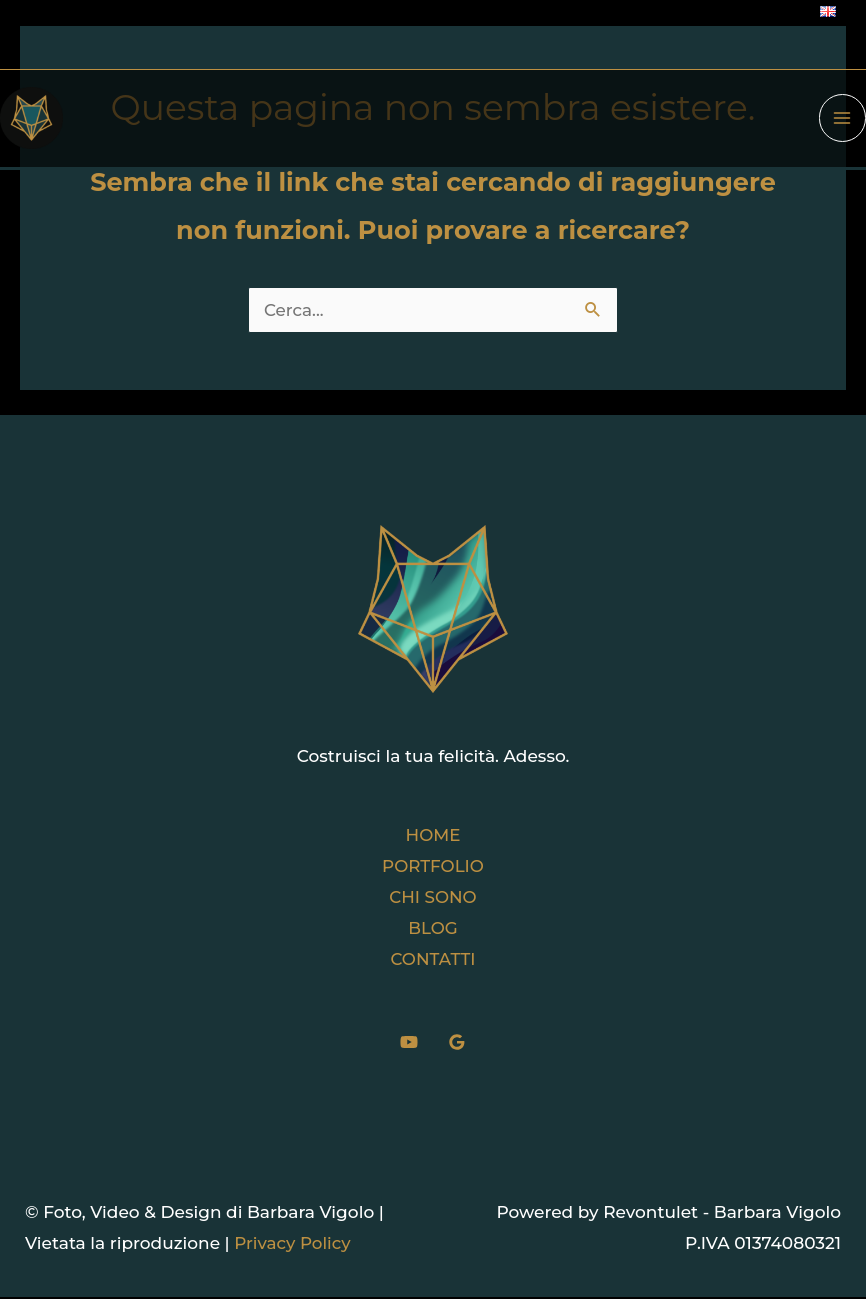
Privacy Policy (293, 1246)
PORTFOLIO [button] (432, 866)
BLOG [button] (433, 929)
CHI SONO (433, 898)
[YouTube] (409, 1044)
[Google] (457, 1044)
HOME (433, 835)
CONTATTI (433, 961)
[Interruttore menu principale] (843, 120)
